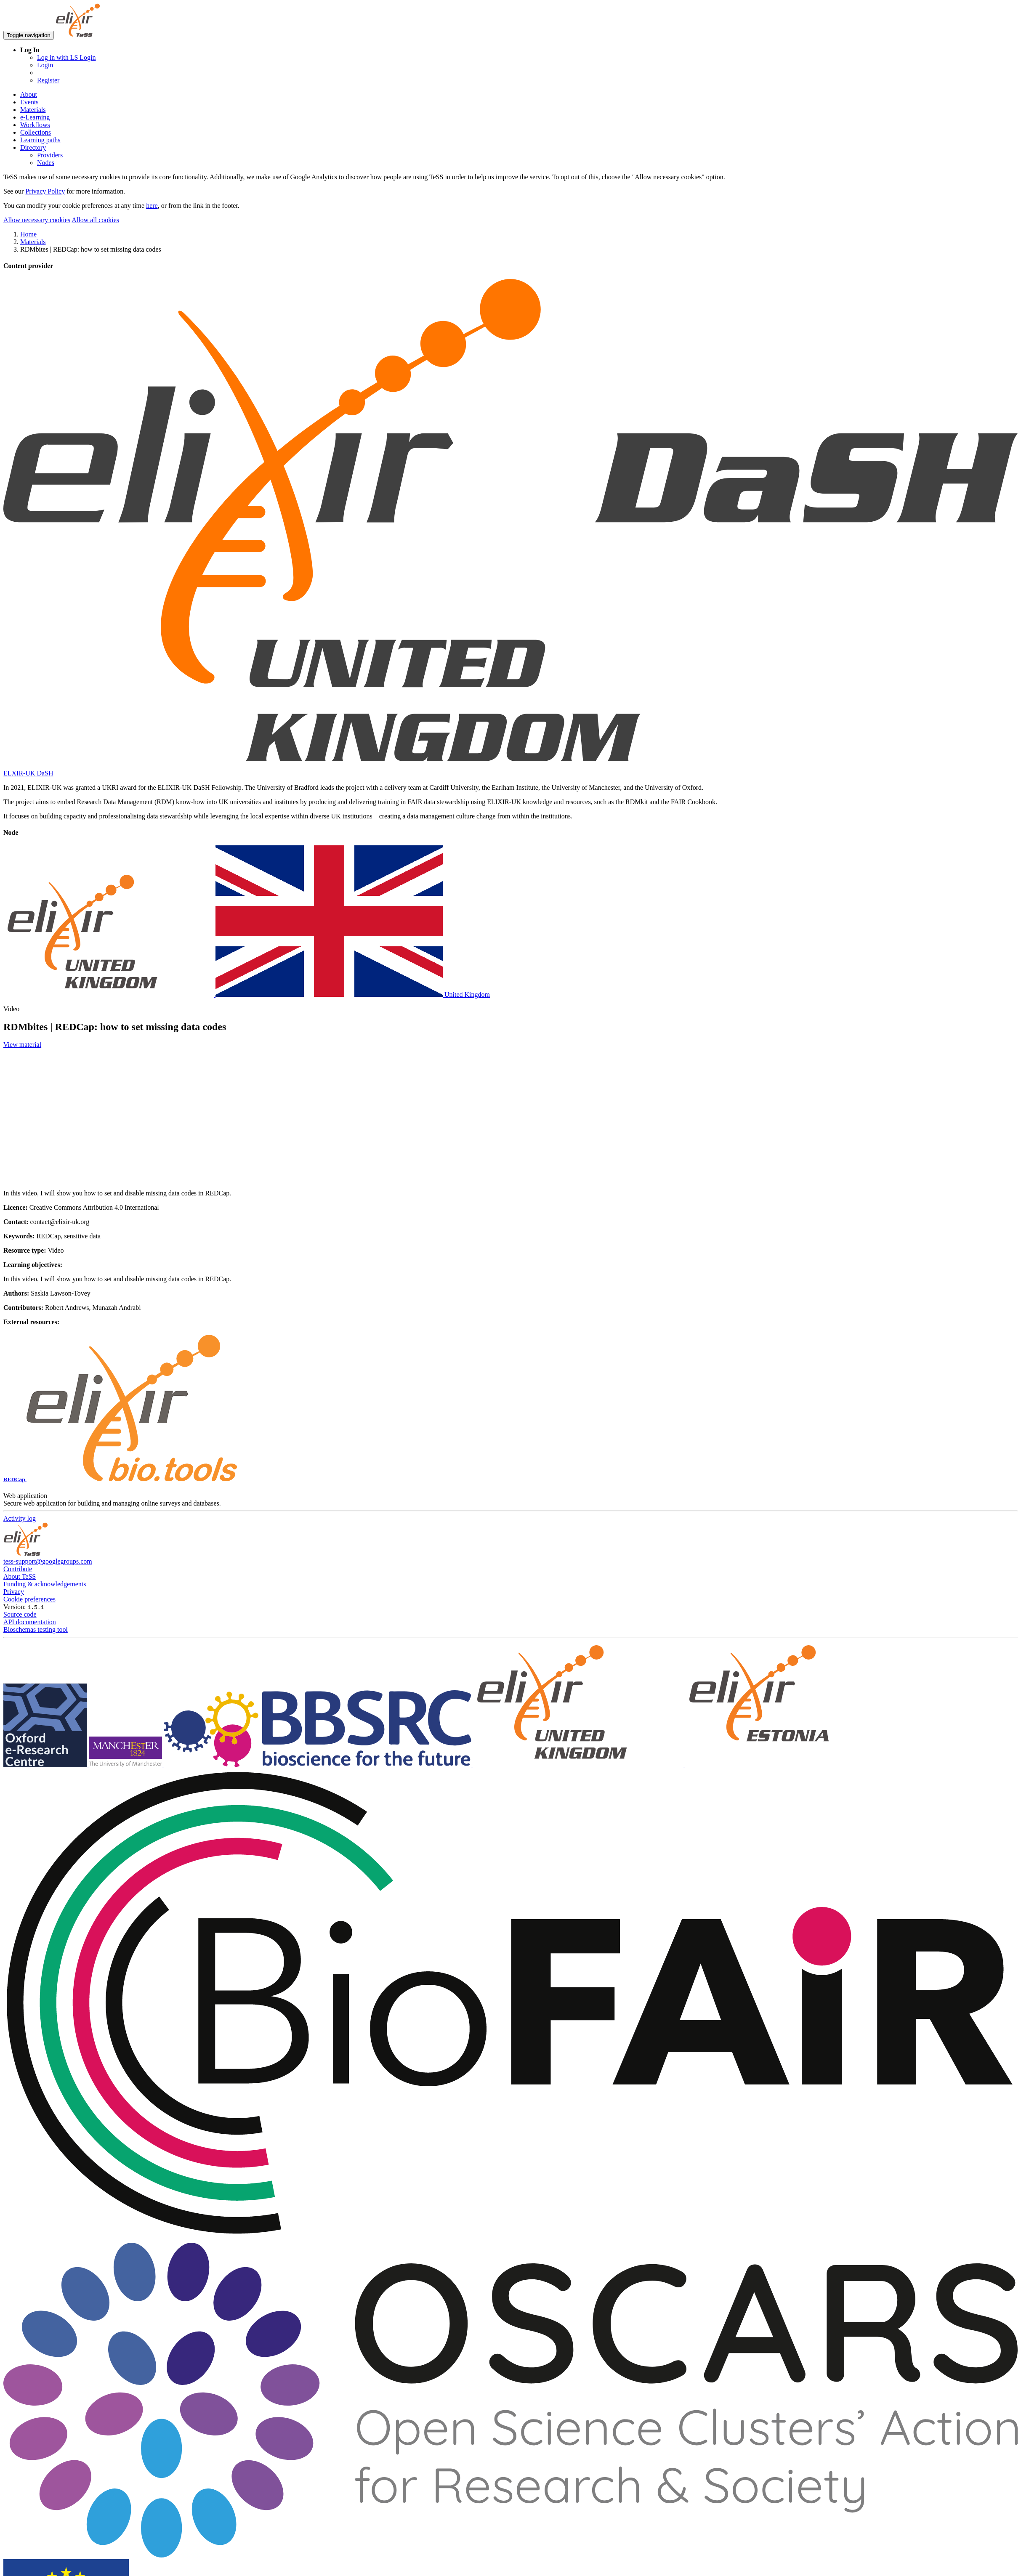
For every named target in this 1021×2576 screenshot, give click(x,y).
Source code (20, 1614)
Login (45, 65)
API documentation (29, 1621)
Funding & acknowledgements (44, 1584)
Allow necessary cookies (36, 219)
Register (48, 80)
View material (22, 1044)
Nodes (45, 162)
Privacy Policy (45, 191)
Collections (35, 132)
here (152, 205)
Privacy (13, 1591)
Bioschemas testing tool (35, 1629)
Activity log (19, 1518)
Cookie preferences (29, 1599)
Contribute (17, 1568)
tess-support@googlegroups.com (47, 1561)
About (28, 94)
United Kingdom (246, 994)
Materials (32, 109)
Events (29, 102)
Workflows (35, 124)
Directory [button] (33, 147)
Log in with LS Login (66, 57)
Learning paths (40, 139)
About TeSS (19, 1576)
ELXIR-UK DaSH (28, 773)
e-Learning (35, 117)
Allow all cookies (95, 219)
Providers (50, 155)
